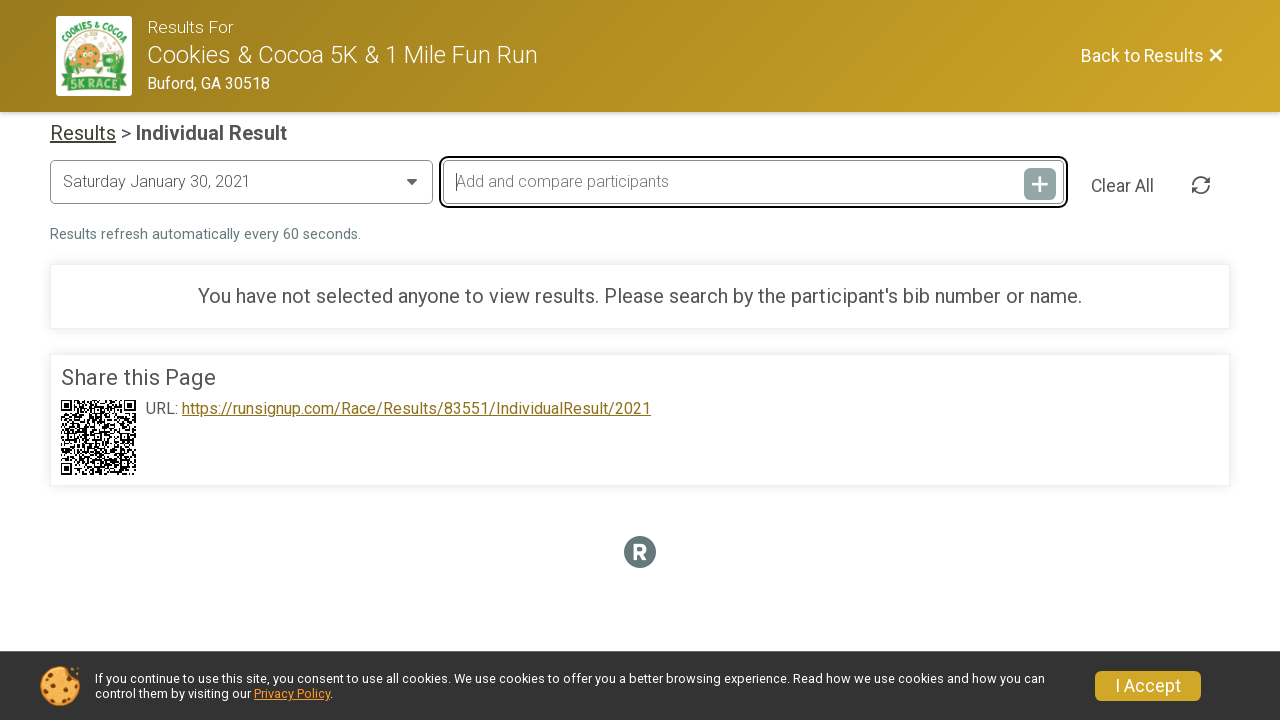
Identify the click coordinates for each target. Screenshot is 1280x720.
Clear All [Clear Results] (1122, 186)
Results (83, 133)
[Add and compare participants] (753, 182)
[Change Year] (241, 182)
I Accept (1148, 686)
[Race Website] (101, 56)
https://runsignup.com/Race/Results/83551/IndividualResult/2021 (416, 409)
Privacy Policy (292, 693)
